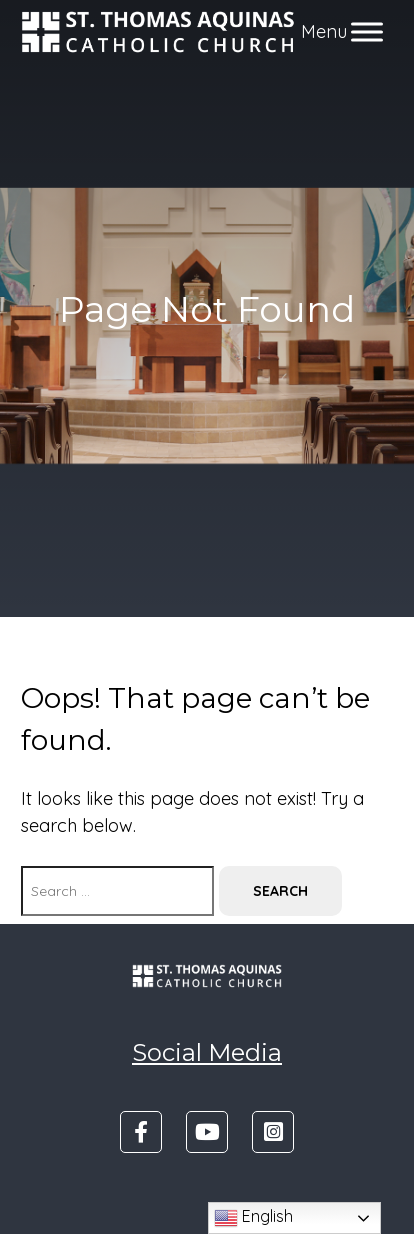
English (253, 1218)
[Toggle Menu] (367, 31)
